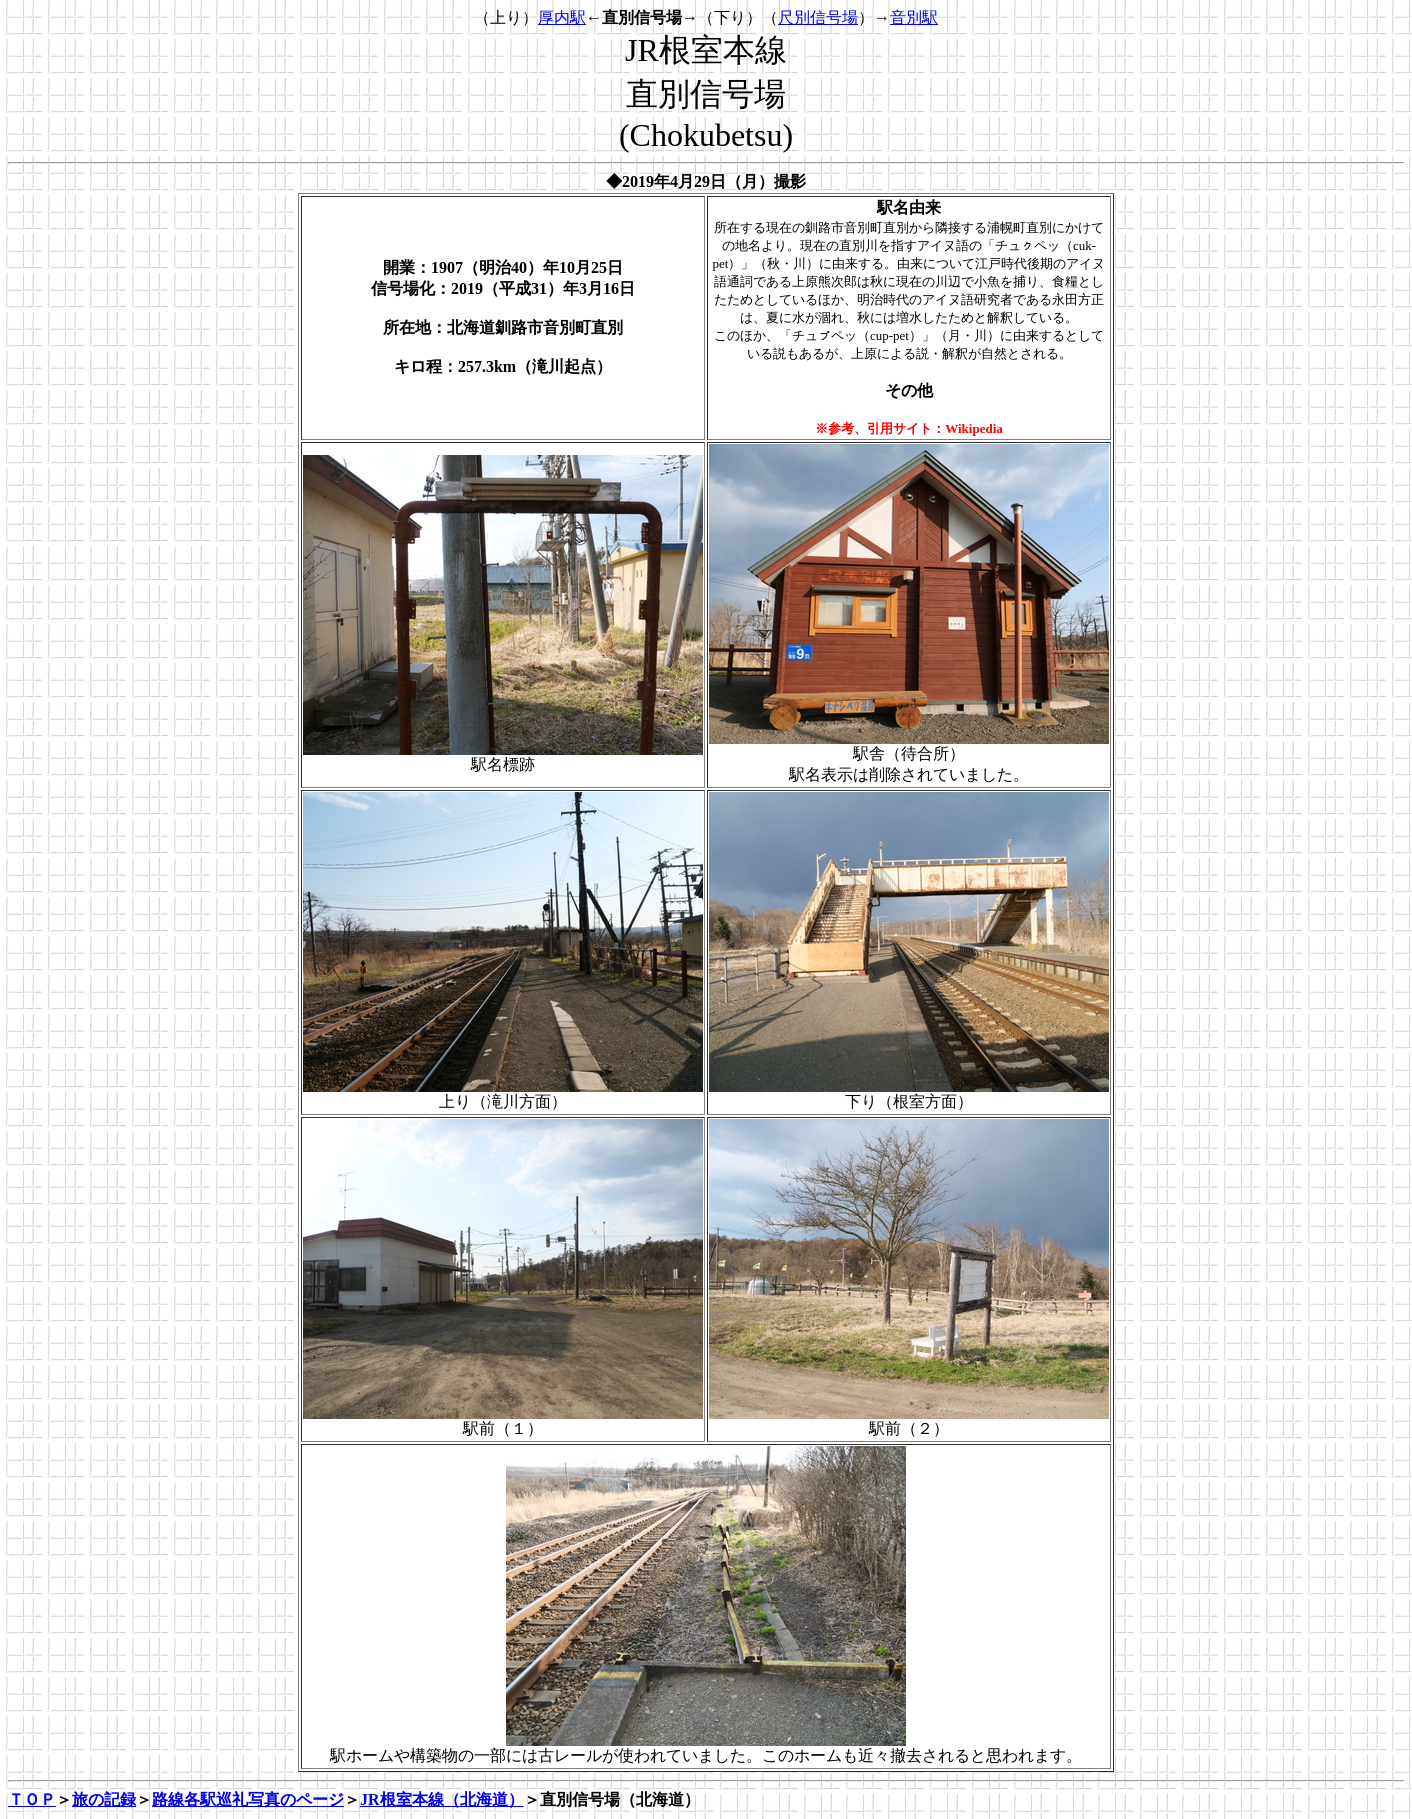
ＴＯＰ (32, 1799)
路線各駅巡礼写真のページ (248, 1799)
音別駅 (914, 17)
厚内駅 (562, 17)
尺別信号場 (818, 17)
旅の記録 (104, 1799)
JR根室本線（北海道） (442, 1799)
